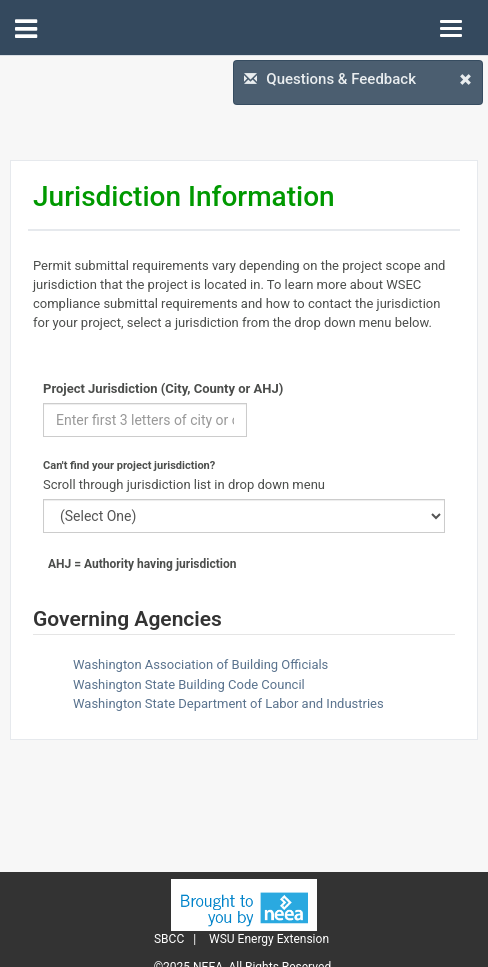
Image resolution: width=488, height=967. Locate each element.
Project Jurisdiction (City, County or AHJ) (163, 388)
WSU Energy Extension (269, 939)
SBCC (169, 939)
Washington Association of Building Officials (200, 664)
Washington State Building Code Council (189, 684)
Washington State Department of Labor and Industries (228, 703)
